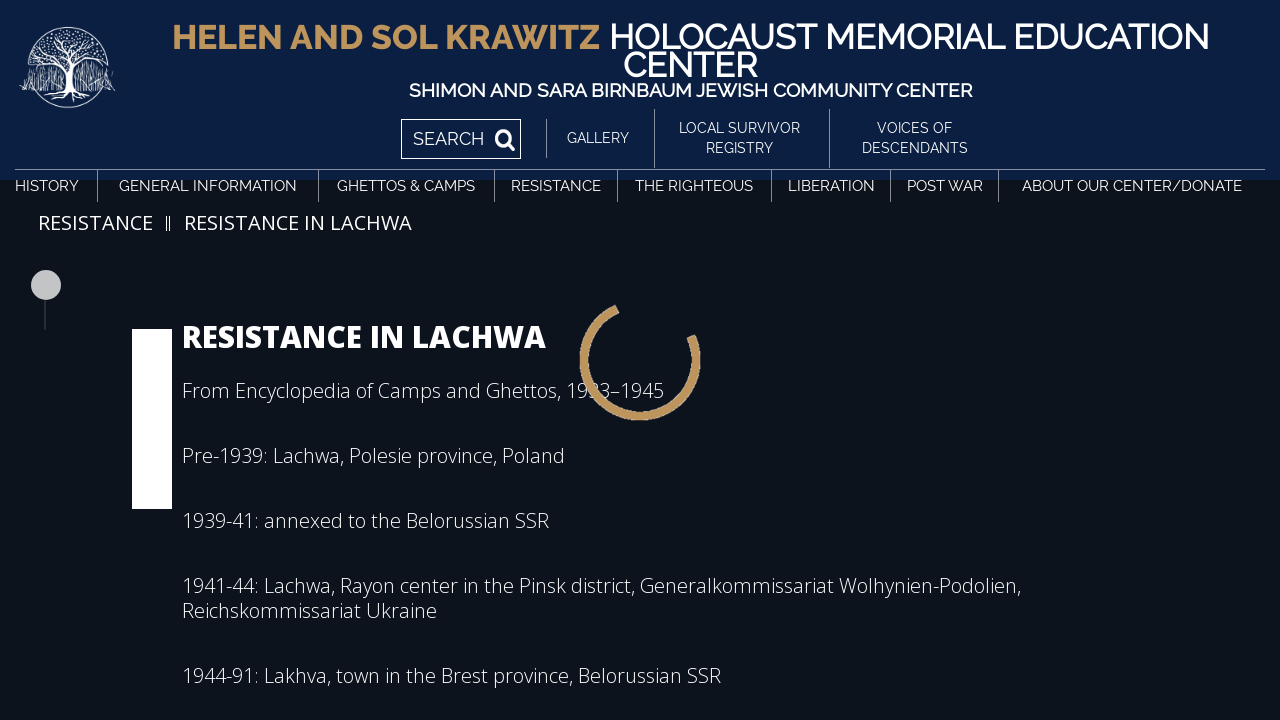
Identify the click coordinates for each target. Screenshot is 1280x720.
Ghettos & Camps (406, 186)
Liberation (831, 186)
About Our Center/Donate (1132, 186)
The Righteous (694, 186)
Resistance (556, 186)
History (47, 186)
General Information (208, 186)
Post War (945, 186)
